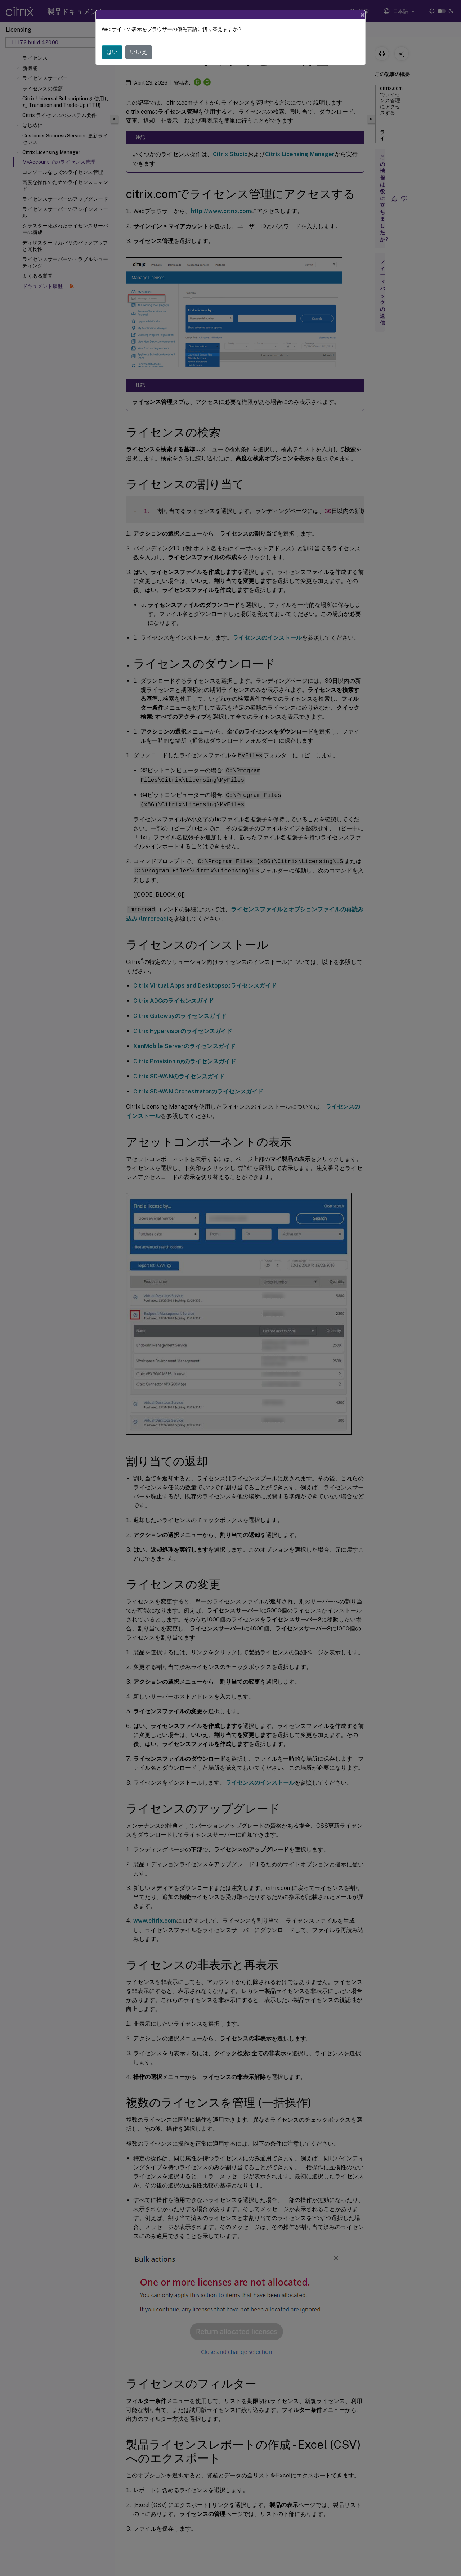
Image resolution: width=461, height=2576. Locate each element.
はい (112, 52)
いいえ (138, 52)
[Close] (362, 15)
